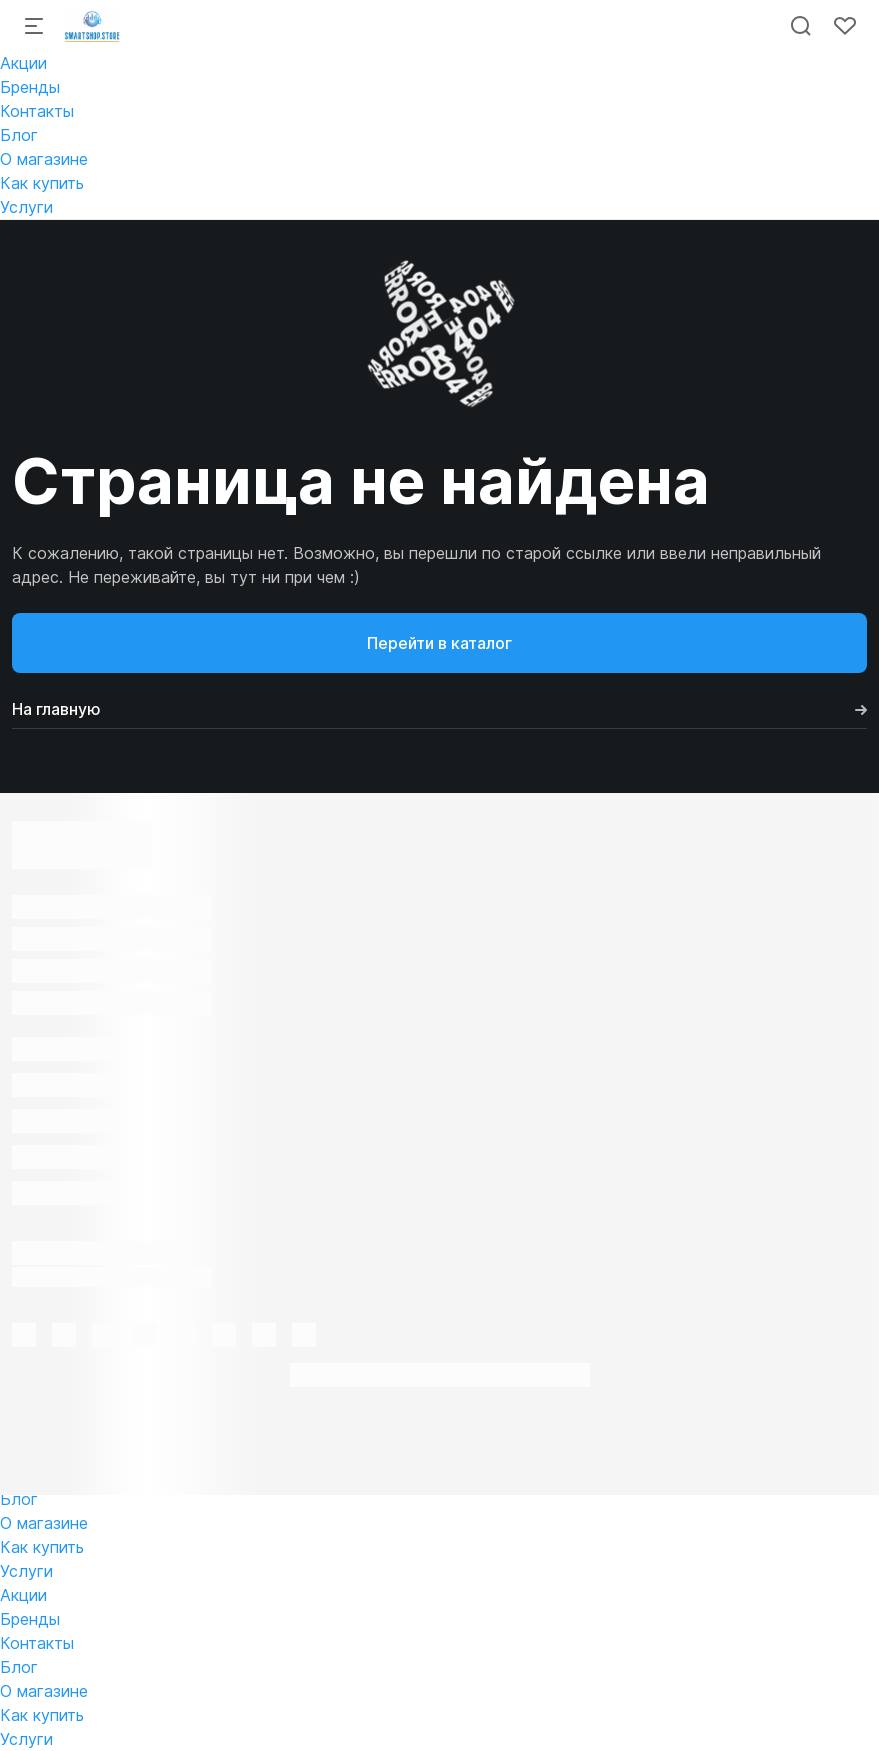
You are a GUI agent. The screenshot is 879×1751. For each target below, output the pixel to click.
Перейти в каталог (439, 643)
